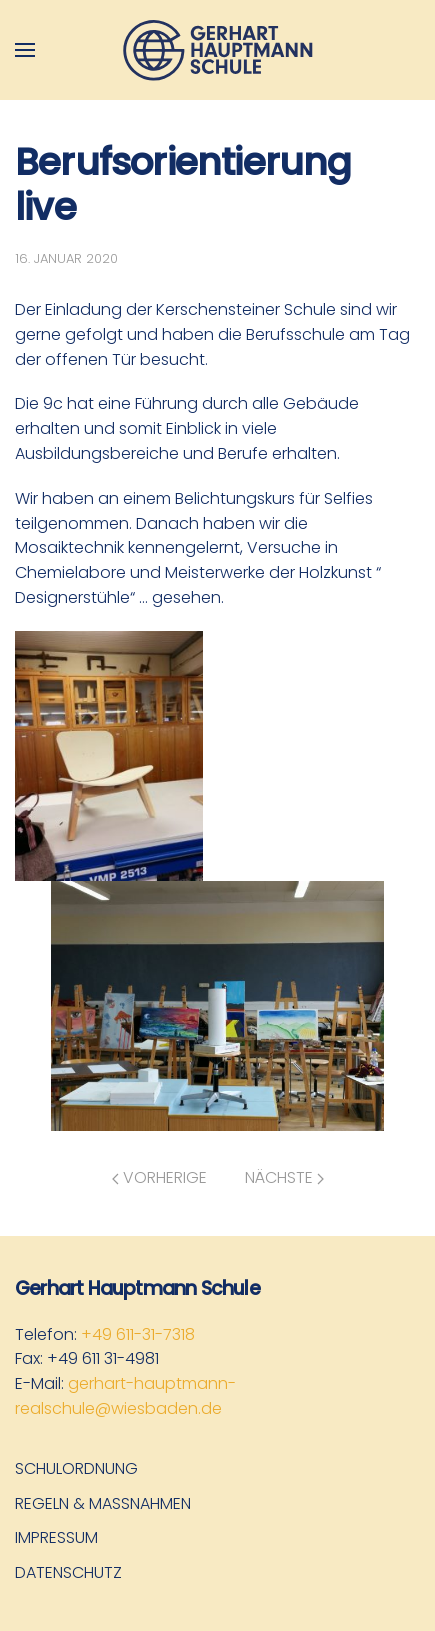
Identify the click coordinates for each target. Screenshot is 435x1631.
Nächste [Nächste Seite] (284, 1177)
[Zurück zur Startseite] (218, 50)
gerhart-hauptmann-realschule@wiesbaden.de (125, 1396)
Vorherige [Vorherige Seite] (159, 1177)
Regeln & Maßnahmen (103, 1503)
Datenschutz (68, 1572)
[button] (25, 50)
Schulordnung (76, 1468)
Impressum (56, 1537)
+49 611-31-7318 (138, 1334)
